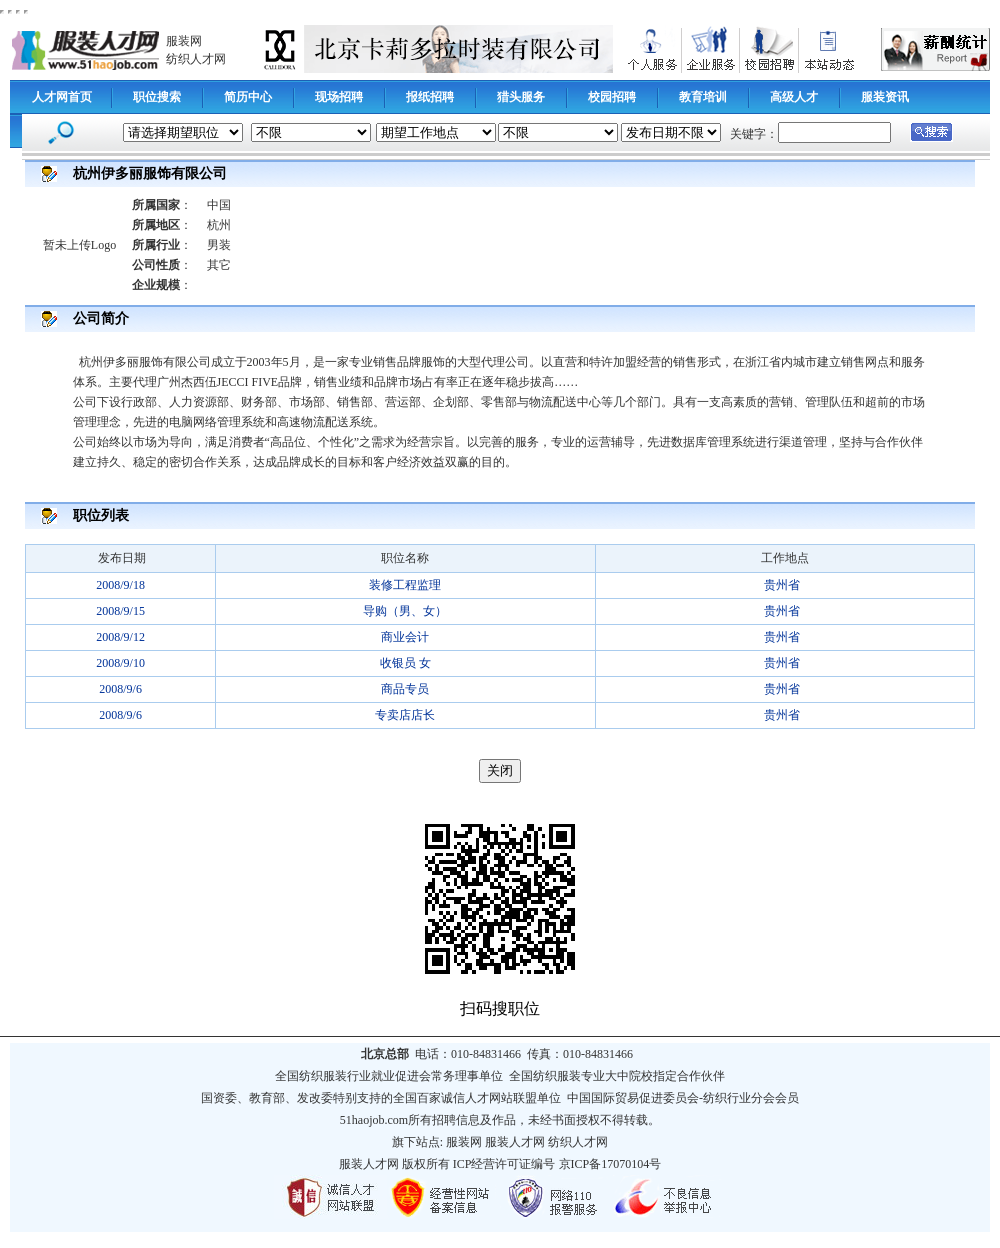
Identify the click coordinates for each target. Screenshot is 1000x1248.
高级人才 (794, 97)
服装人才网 (515, 1142)
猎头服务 (521, 97)
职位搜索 (157, 97)
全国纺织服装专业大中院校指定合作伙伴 (617, 1076)
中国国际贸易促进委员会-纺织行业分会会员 (683, 1098)
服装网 (184, 41)
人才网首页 (62, 97)
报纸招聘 (430, 97)
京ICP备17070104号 (610, 1164)
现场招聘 (339, 97)
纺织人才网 (196, 59)
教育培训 (703, 97)
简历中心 (248, 97)
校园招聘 (612, 97)
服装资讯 (885, 97)
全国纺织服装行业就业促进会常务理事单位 (389, 1076)
